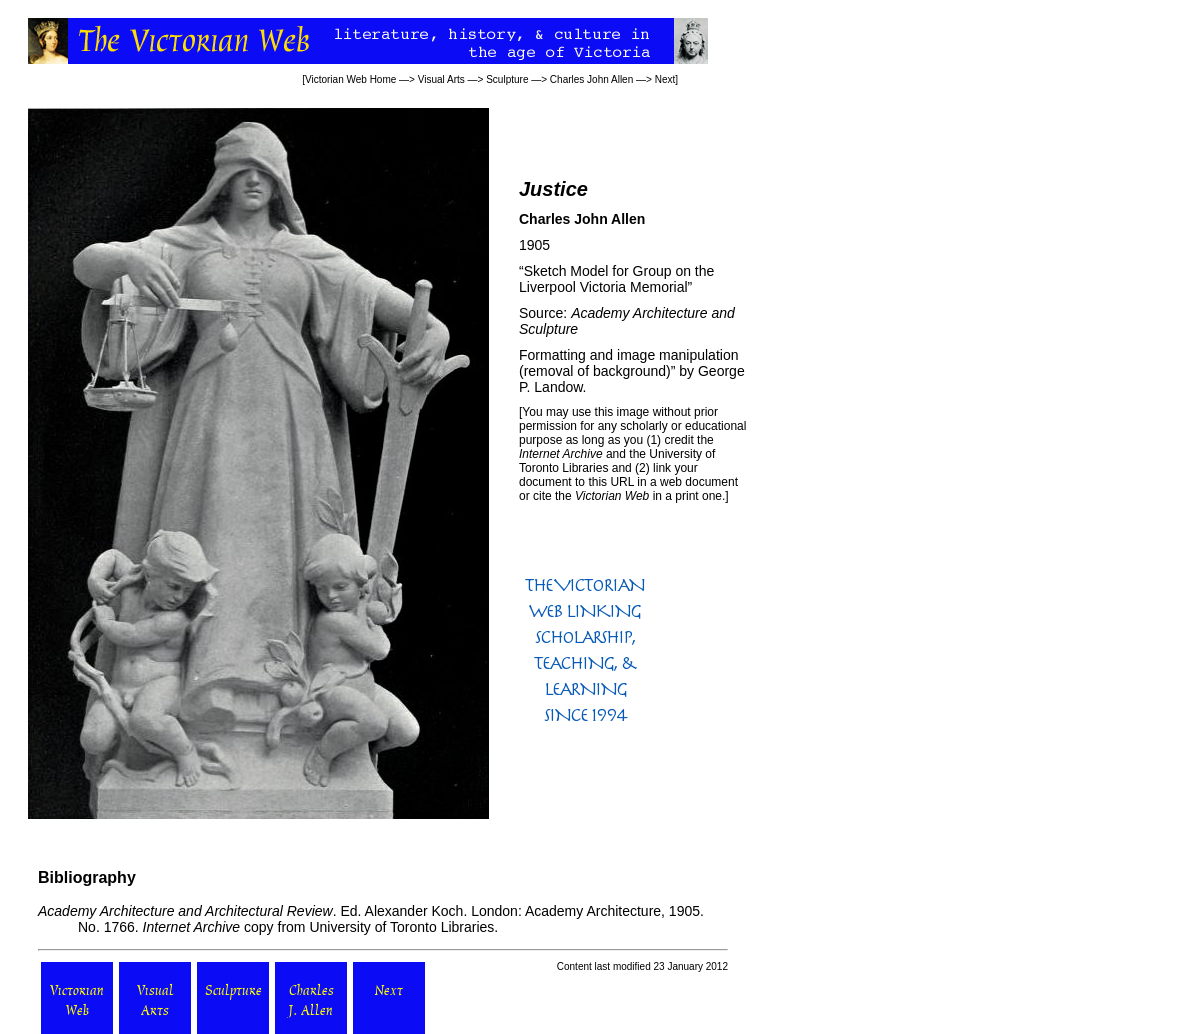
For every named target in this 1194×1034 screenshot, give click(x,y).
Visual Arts (441, 79)
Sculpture (507, 79)
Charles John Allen (591, 79)
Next (665, 79)
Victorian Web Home (350, 79)
